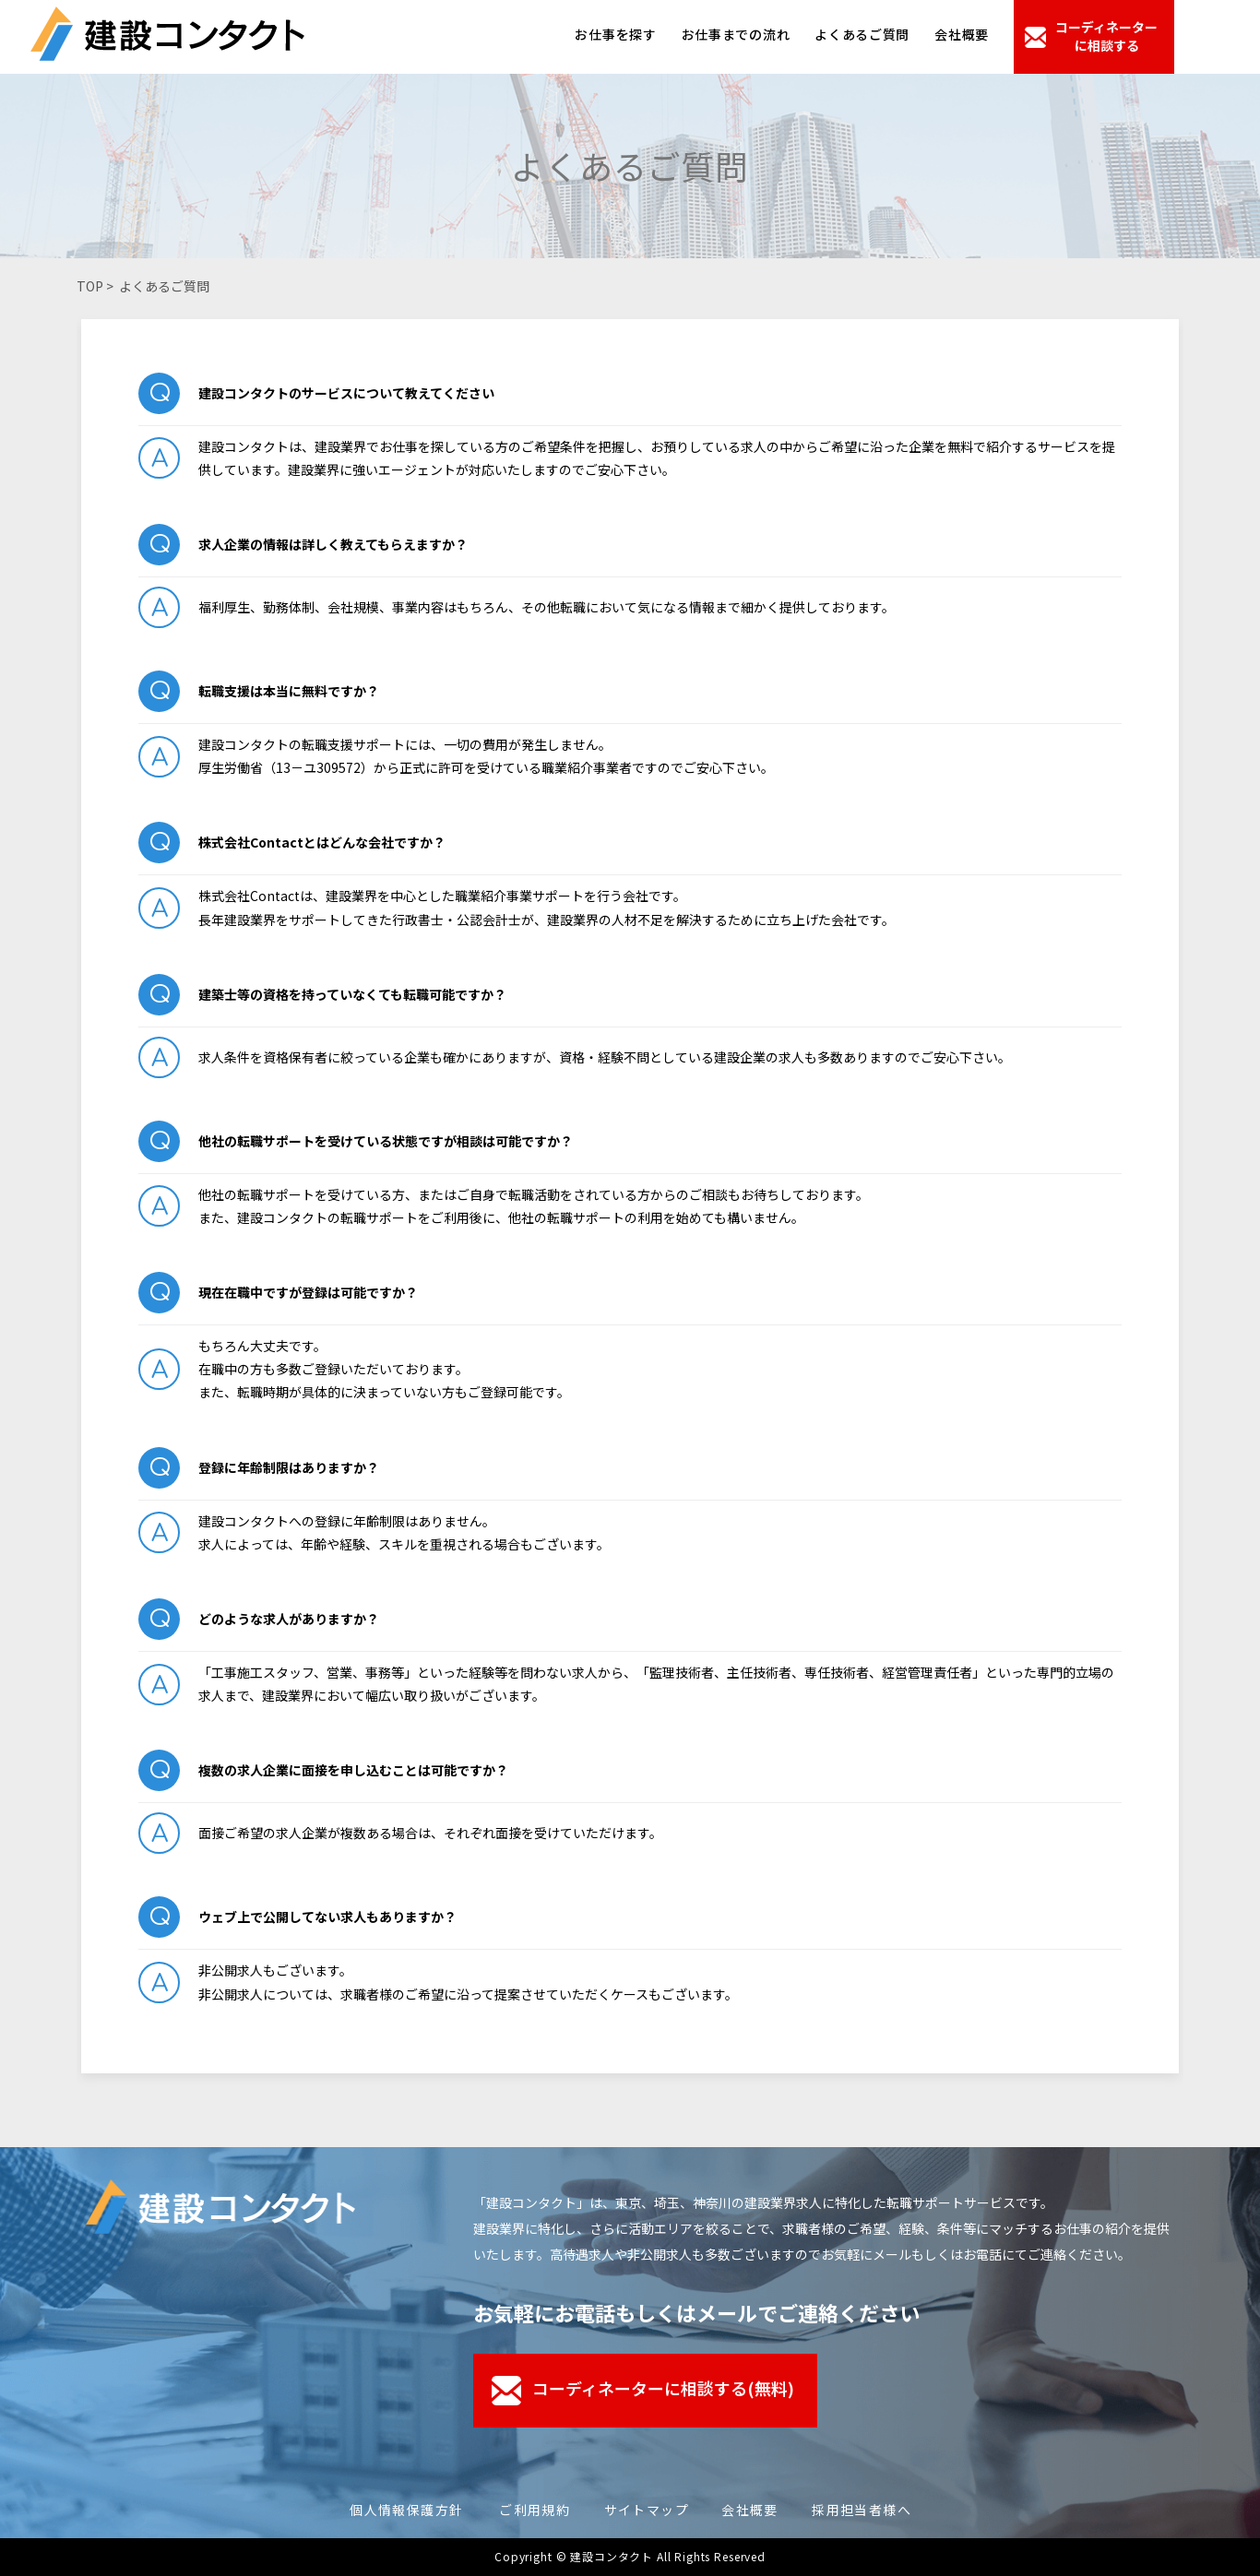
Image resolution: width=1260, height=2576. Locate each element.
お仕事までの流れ (736, 34)
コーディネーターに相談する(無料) (662, 2388)
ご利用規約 (534, 2510)
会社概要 (961, 34)
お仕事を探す (615, 34)
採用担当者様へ (861, 2510)
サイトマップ (646, 2510)
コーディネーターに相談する (1106, 36)
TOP (90, 286)
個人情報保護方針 (406, 2510)
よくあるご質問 (861, 34)
